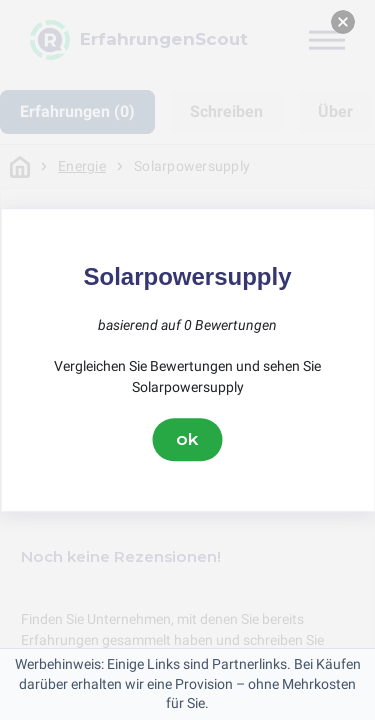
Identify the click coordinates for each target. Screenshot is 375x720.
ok (188, 439)
